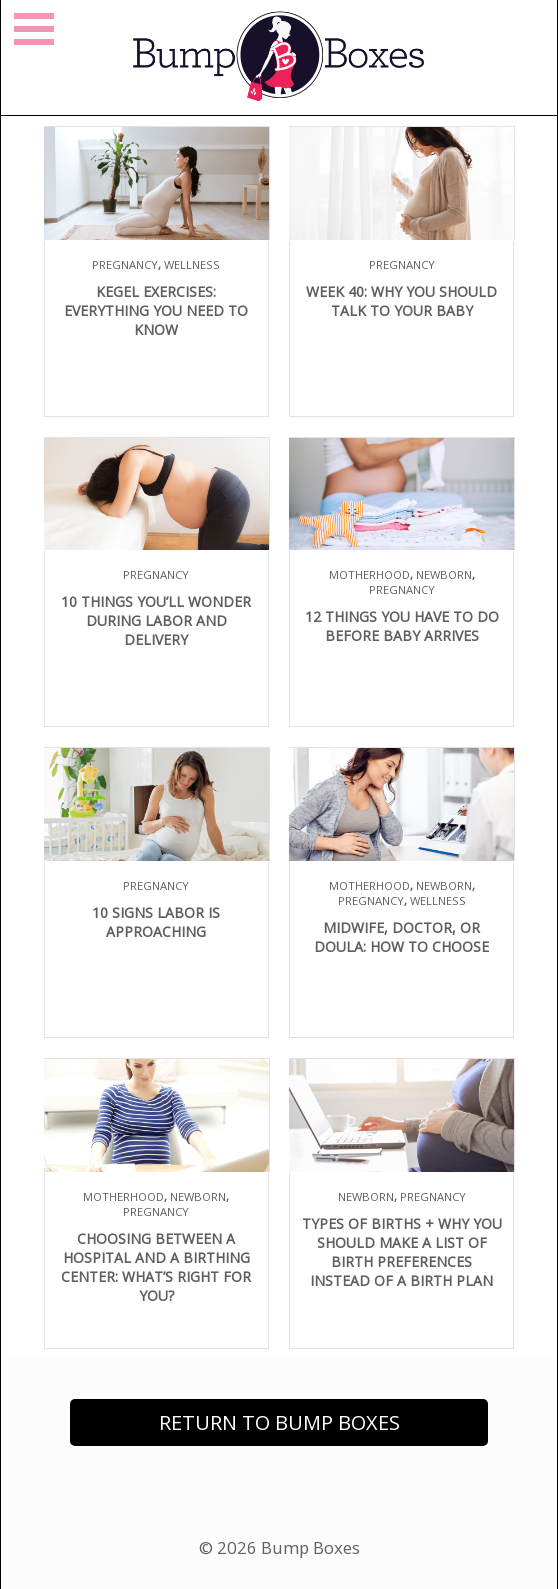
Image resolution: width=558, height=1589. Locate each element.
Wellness (192, 264)
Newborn (444, 574)
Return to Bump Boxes (279, 1422)
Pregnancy (125, 264)
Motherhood (369, 574)
